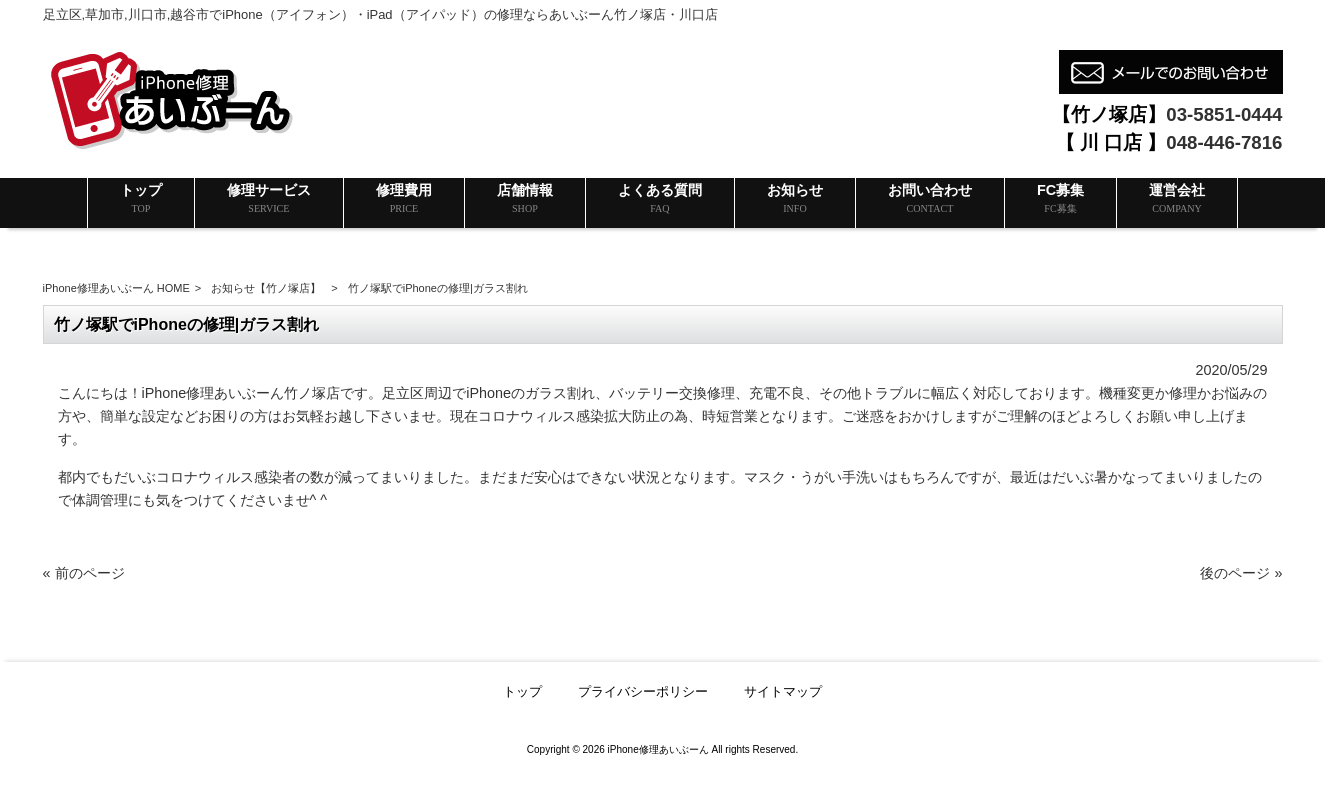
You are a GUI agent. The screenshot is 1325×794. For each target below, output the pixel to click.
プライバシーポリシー (643, 691)
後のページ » (1241, 573)
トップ (522, 691)
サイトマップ (783, 691)
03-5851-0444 (1224, 114)
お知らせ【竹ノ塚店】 (266, 288)
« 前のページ (84, 573)
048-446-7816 (1224, 142)
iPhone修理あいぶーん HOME (116, 288)
